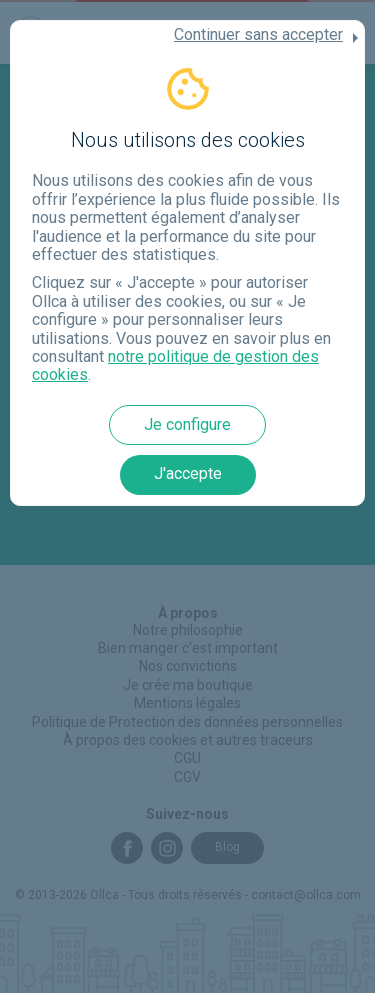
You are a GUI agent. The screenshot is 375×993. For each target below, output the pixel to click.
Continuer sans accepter (258, 35)
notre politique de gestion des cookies (175, 365)
